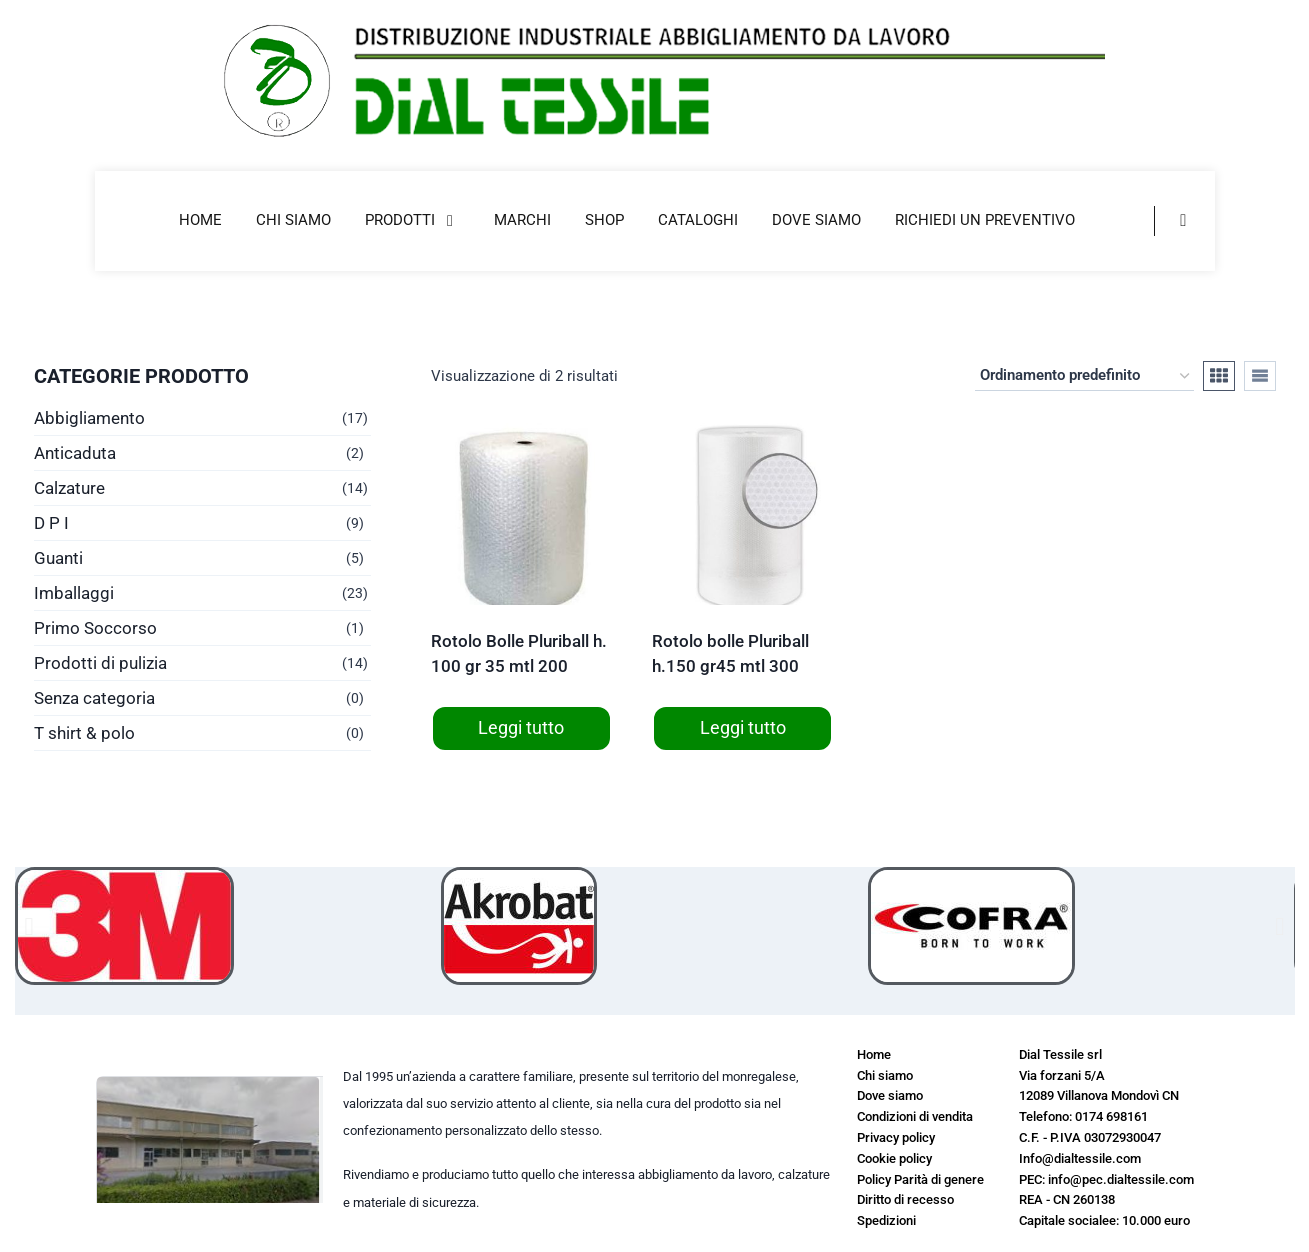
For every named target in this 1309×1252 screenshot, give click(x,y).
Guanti (58, 558)
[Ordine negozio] (1084, 376)
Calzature (69, 488)
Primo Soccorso (95, 628)
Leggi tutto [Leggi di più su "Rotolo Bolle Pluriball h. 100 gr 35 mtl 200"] (521, 727)
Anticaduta (75, 453)
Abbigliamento (89, 418)
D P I (51, 523)
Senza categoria (94, 698)
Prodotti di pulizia (100, 663)
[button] (29, 925)
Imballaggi (74, 593)
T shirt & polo (84, 733)
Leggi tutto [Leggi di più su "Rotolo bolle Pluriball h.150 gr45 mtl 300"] (743, 727)
